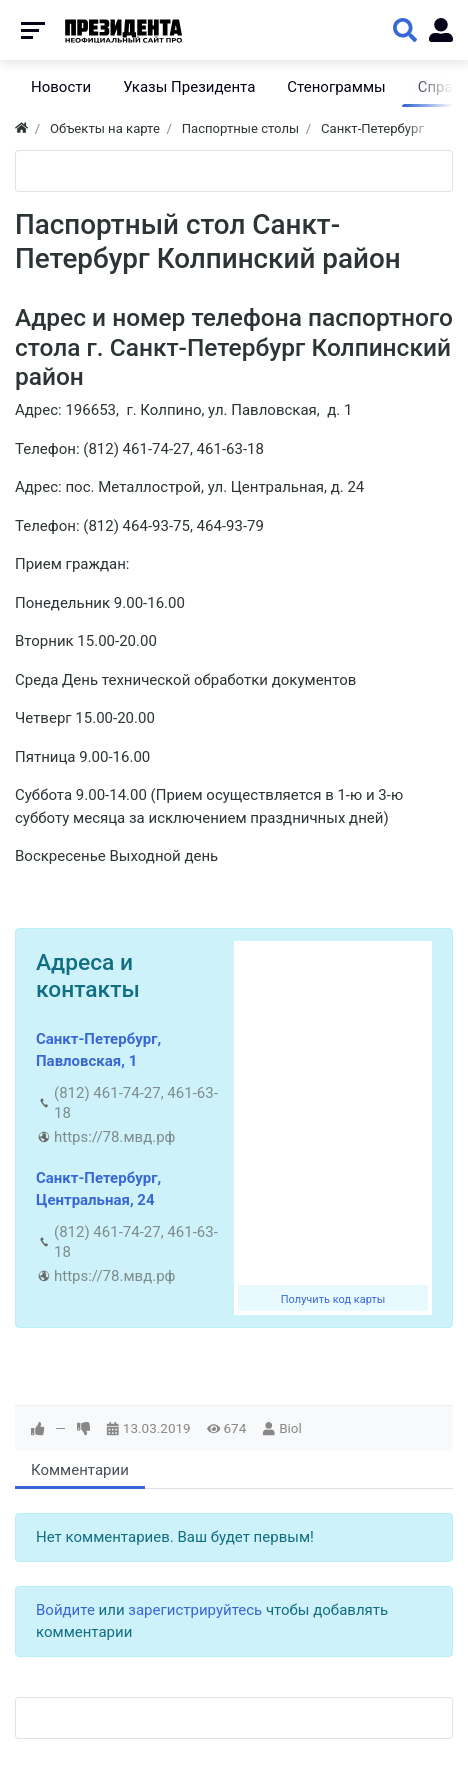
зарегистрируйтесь (195, 1610)
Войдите (65, 1610)
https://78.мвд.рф (114, 1137)
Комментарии (80, 1470)
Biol (290, 1428)
